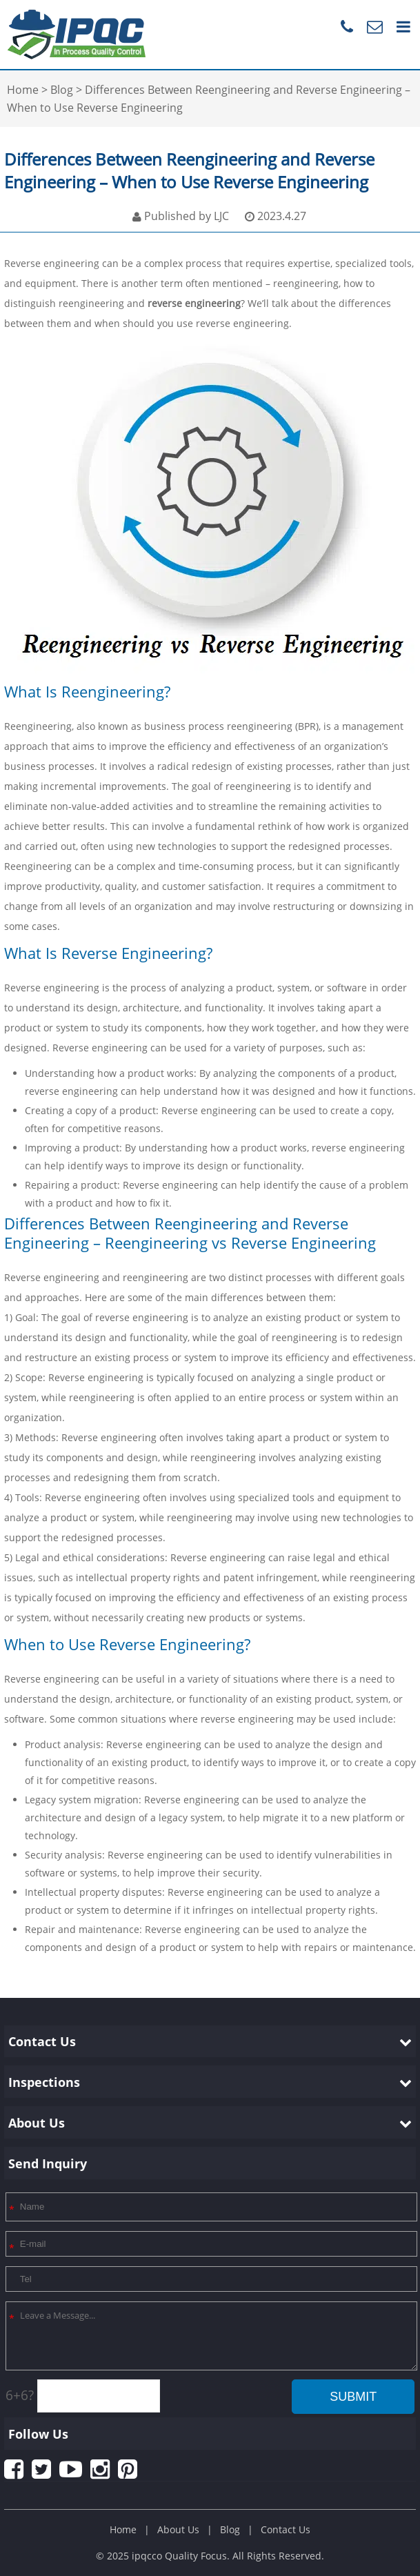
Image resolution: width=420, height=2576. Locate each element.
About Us (178, 2529)
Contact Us (285, 2529)
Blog (230, 2529)
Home (123, 2529)
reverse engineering (194, 303)
